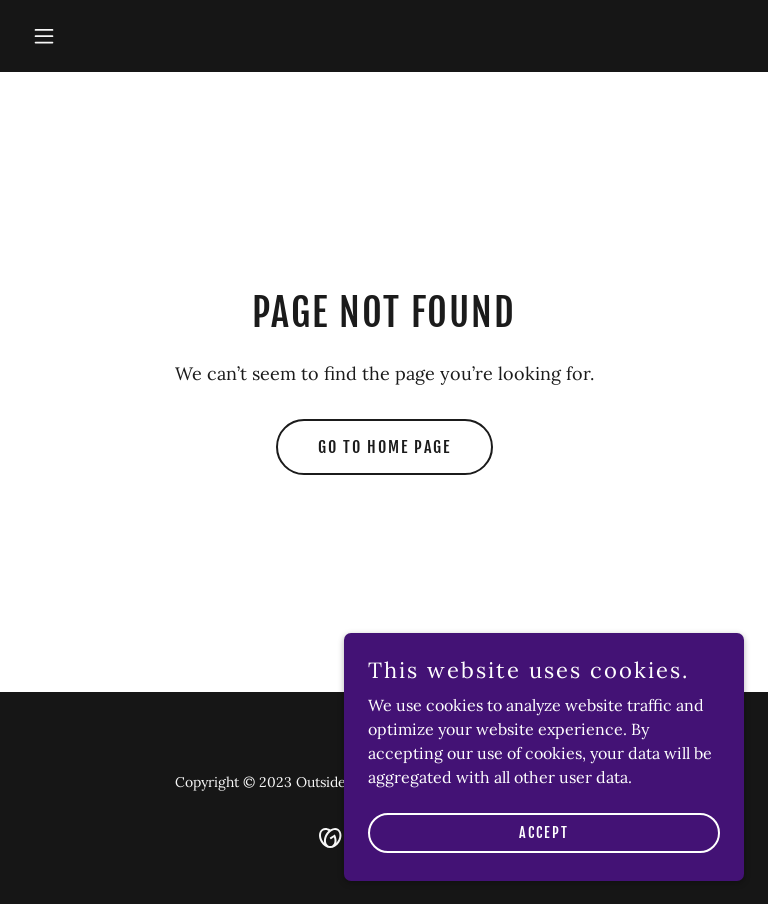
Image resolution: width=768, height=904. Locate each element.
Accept (544, 873)
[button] (78, 36)
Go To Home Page (384, 447)
